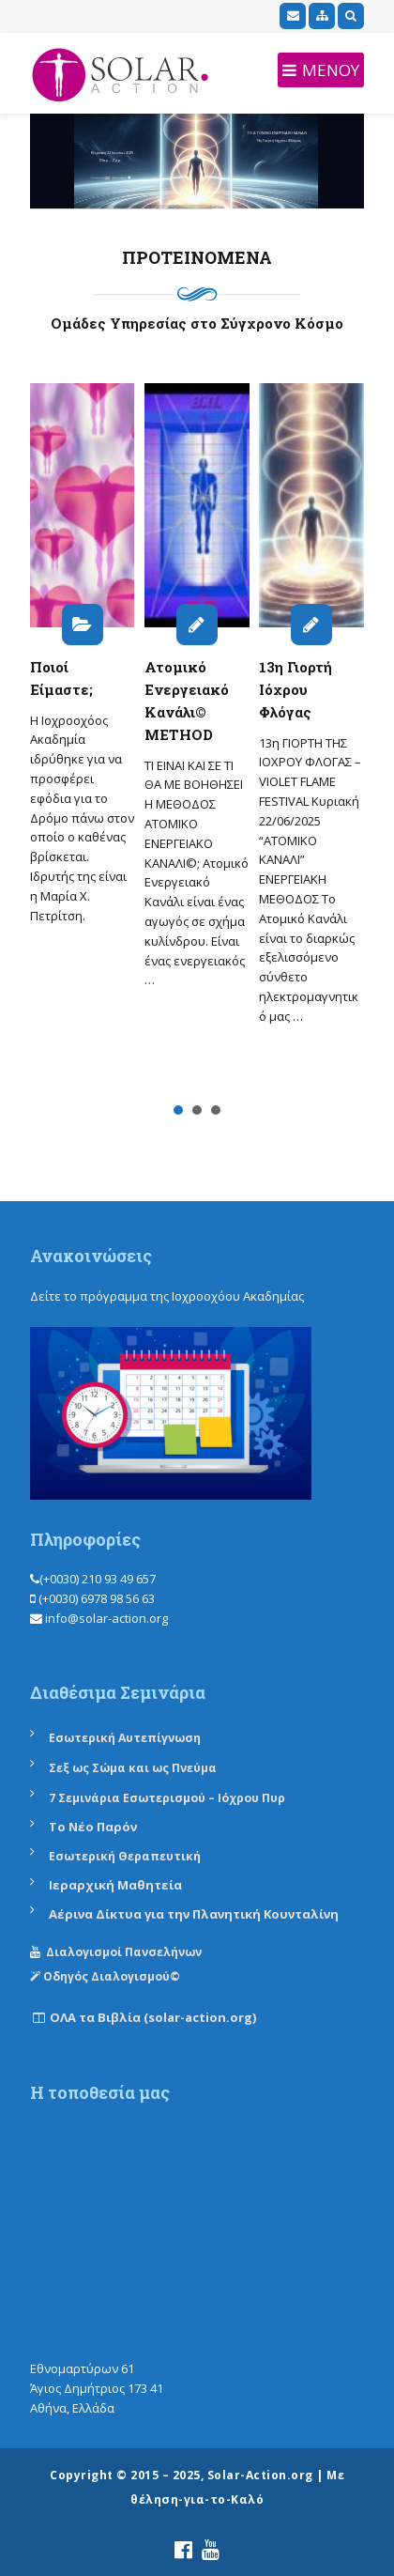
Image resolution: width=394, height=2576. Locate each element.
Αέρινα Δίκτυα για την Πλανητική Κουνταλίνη (194, 1913)
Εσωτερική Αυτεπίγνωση (126, 1738)
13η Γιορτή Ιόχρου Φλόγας (295, 689)
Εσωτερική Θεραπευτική (125, 1856)
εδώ (320, 1296)
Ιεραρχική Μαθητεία (115, 1884)
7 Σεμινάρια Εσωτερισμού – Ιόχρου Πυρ (167, 1798)
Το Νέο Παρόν (93, 1826)
